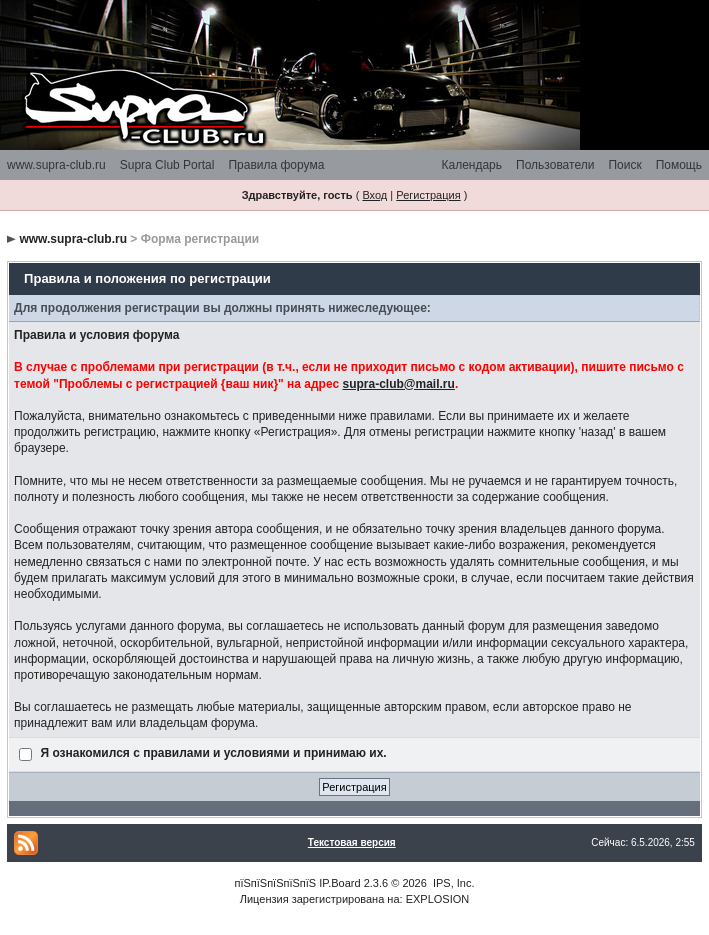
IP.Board (339, 883)
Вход (374, 195)
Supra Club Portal (167, 165)
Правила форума (276, 165)
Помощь (679, 165)
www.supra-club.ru (56, 165)
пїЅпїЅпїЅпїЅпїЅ (275, 883)
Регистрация (428, 195)
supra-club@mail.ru (398, 384)
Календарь (471, 165)
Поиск (624, 165)
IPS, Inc (452, 883)
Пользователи (555, 165)
